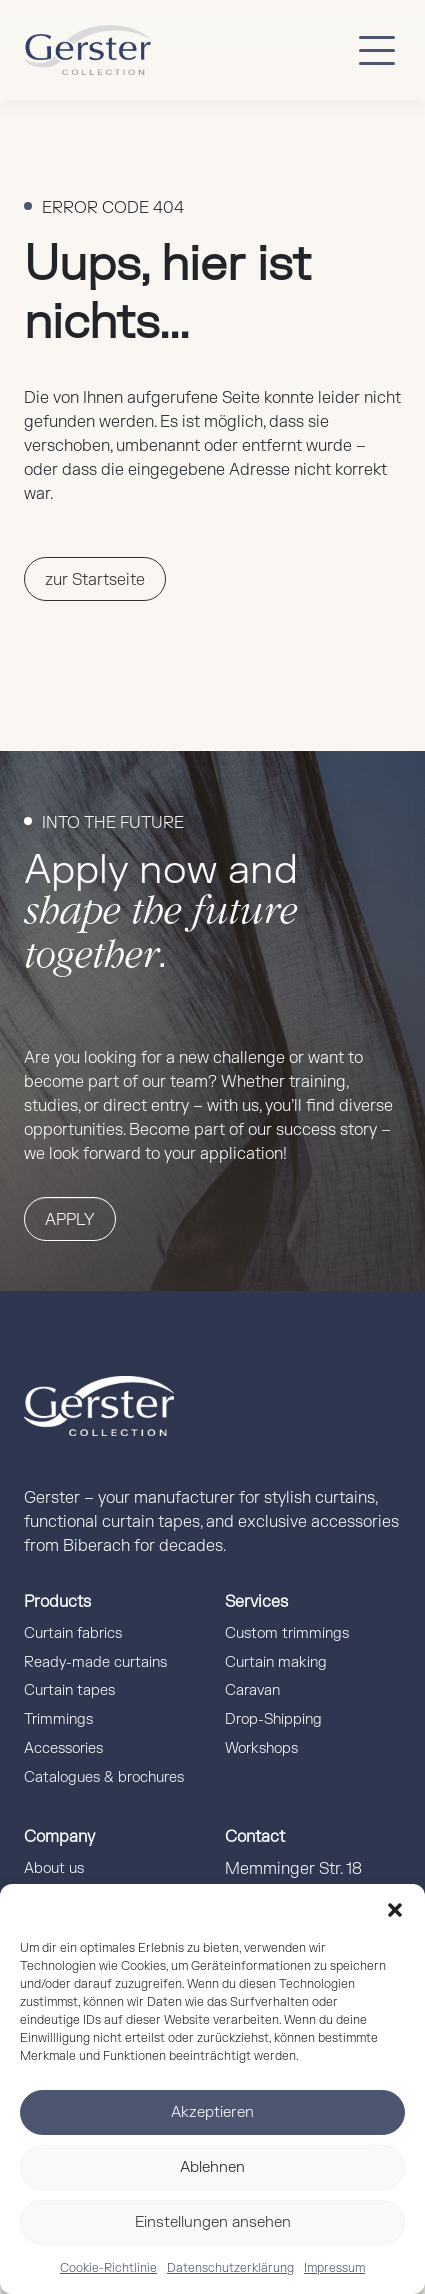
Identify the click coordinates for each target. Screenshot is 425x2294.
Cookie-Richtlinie (108, 2268)
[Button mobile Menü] (377, 50)
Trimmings (58, 1719)
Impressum (334, 2268)
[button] (395, 1909)
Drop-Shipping (273, 1719)
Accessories (63, 1748)
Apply (70, 1220)
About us (54, 1868)
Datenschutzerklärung (230, 2268)
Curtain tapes (69, 1690)
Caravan (252, 1690)
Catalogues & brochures (104, 1777)
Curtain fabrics (73, 1633)
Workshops (261, 1748)
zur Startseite (95, 580)
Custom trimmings (287, 1633)
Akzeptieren (212, 2112)
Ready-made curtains (95, 1662)
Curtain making (276, 1662)
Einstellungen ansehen (213, 2222)
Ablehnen (212, 2167)
